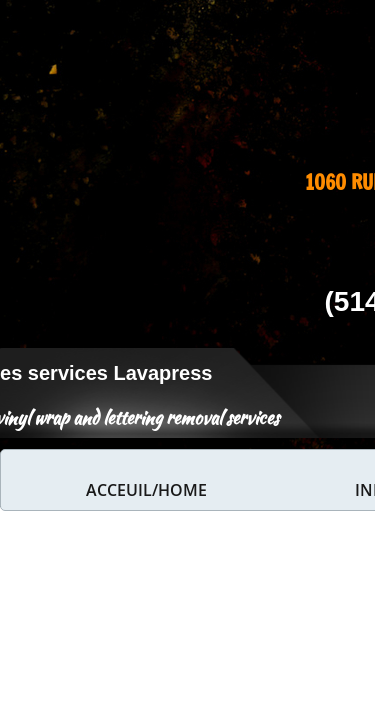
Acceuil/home (146, 490)
